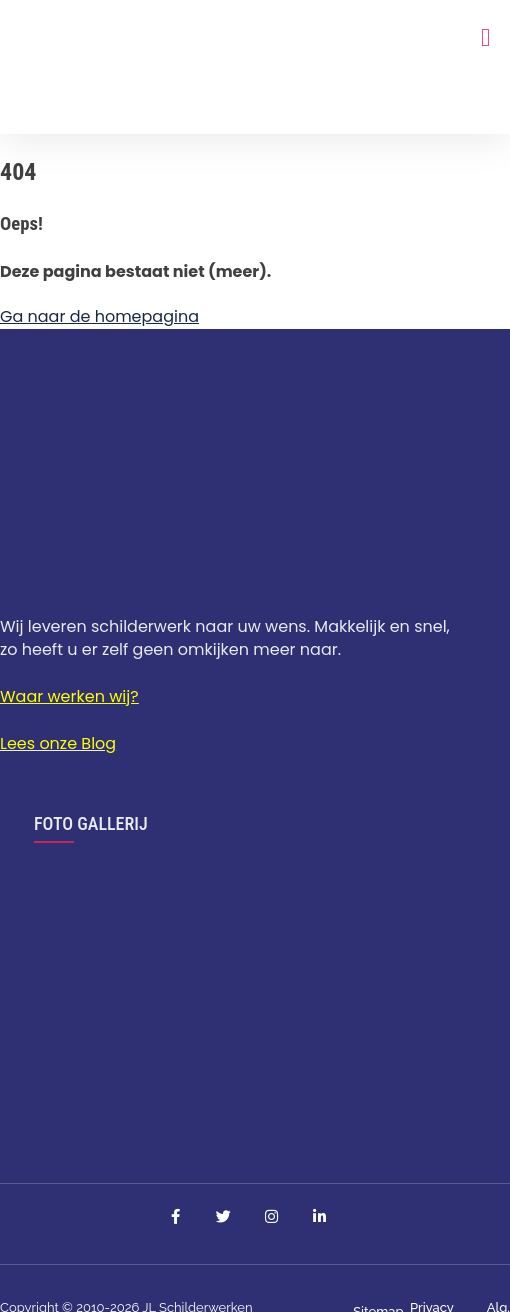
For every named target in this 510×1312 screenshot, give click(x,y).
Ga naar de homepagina (99, 316)
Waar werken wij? (69, 696)
